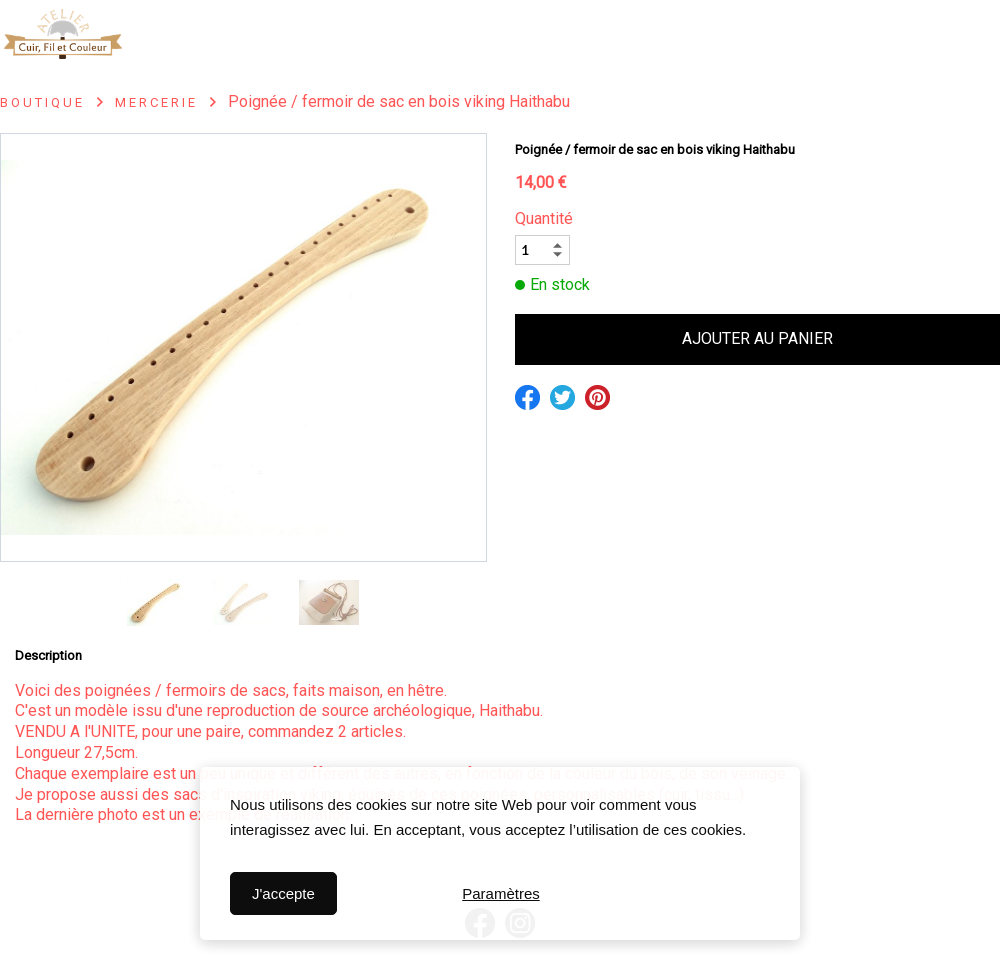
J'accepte (283, 893)
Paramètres (501, 893)
